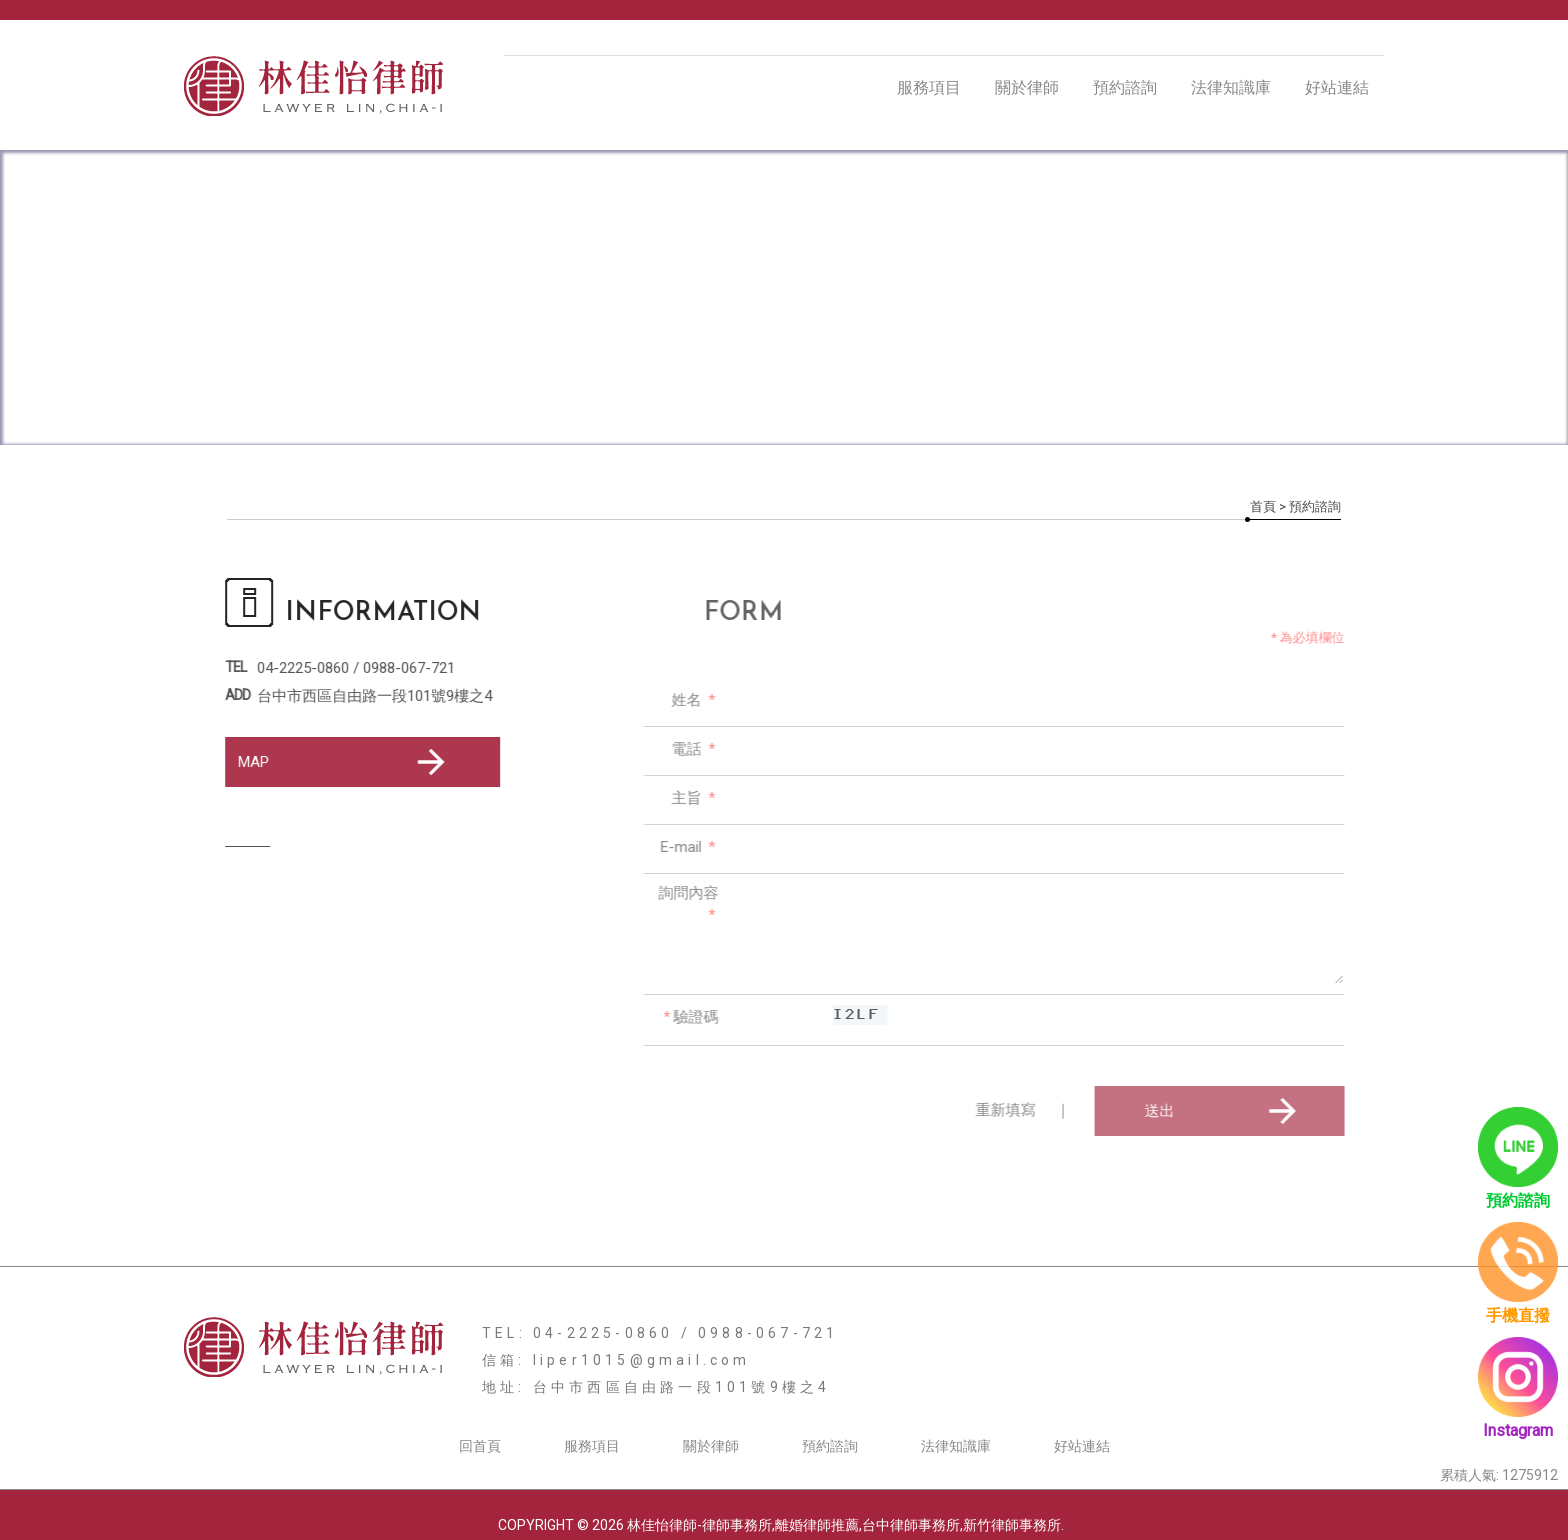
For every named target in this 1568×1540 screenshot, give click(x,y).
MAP (344, 762)
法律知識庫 (1231, 87)
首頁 (1263, 506)
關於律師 (1027, 87)
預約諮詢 (1125, 87)
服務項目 (929, 87)
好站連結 (1337, 87)
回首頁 (480, 1446)
